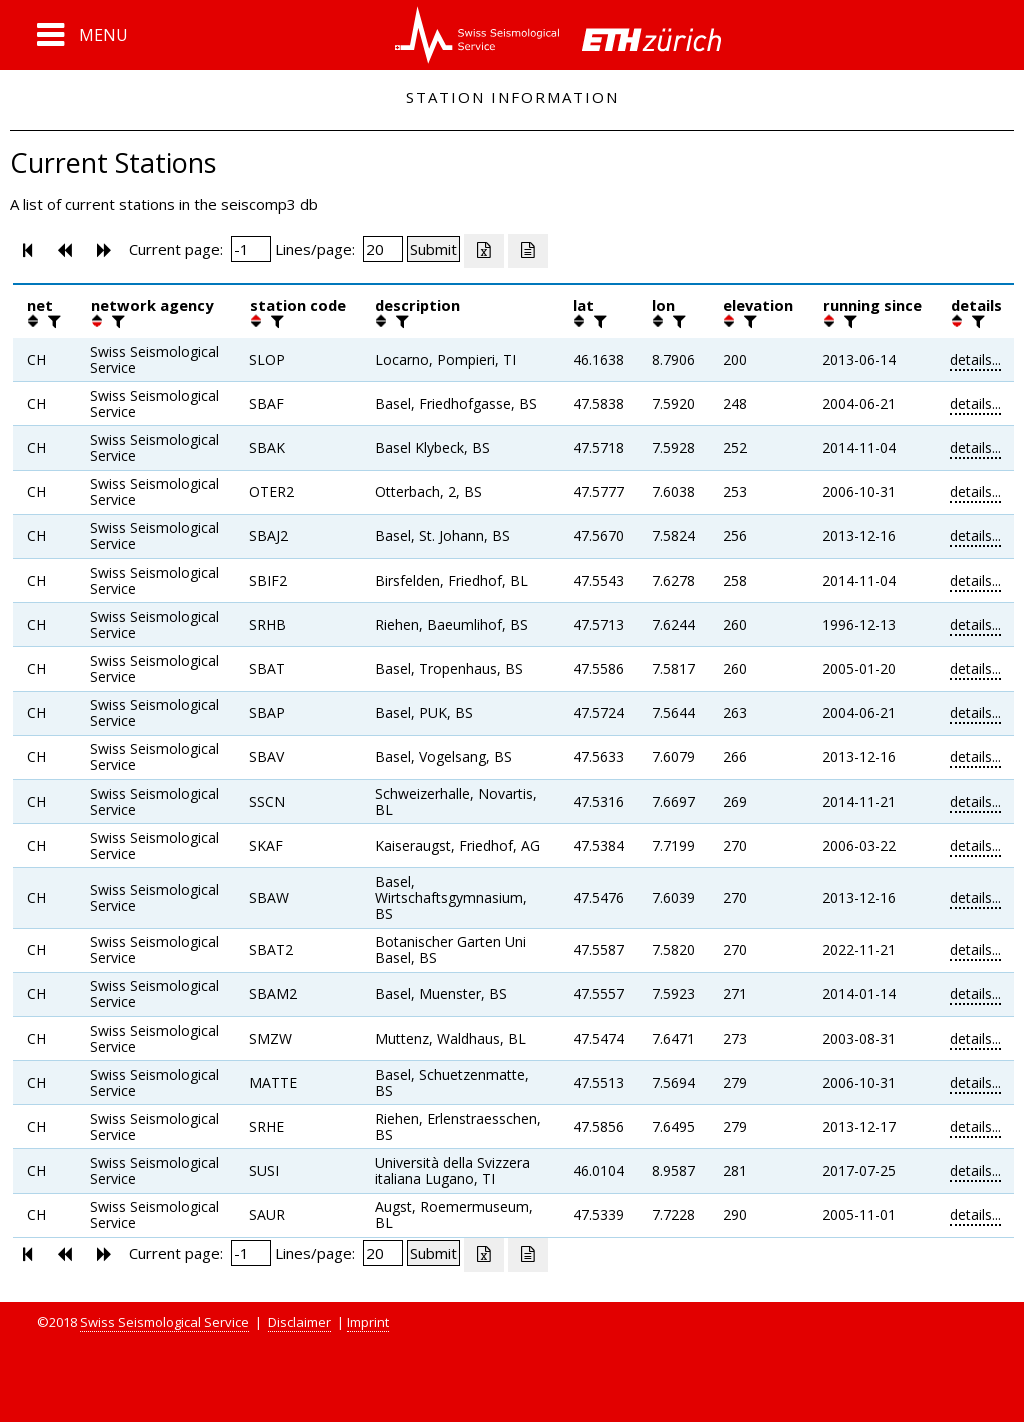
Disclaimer (299, 1322)
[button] (82, 35)
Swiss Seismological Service (164, 1322)
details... (975, 359)
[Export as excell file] (484, 251)
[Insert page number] (251, 249)
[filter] (52, 321)
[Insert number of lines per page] (383, 249)
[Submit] (433, 249)
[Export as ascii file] (528, 251)
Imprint (368, 1322)
